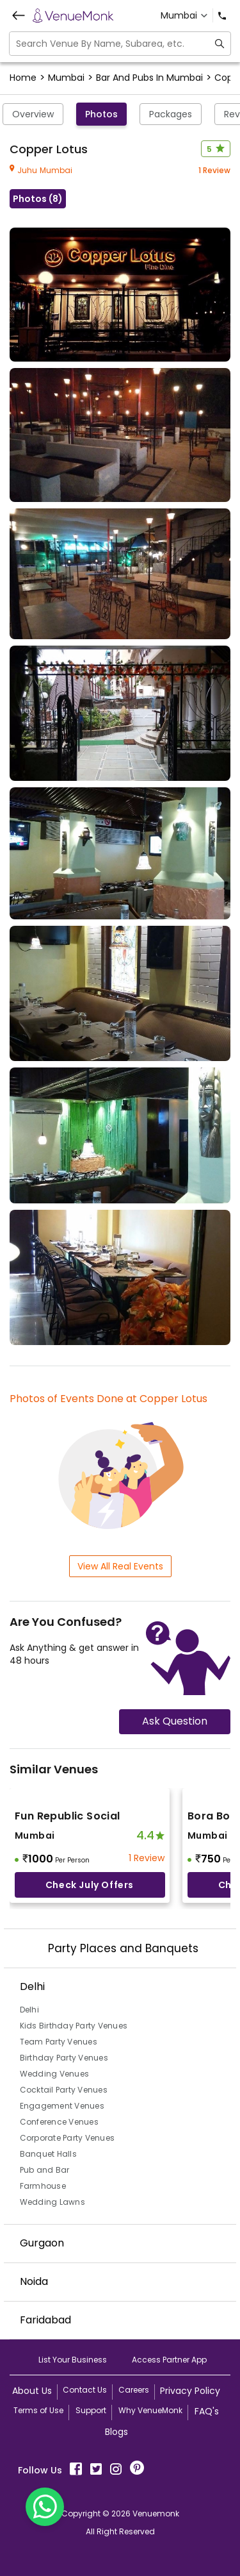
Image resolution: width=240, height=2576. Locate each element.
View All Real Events (120, 1566)
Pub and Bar (45, 2169)
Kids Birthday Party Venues (74, 2025)
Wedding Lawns (52, 2201)
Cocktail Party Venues (64, 2089)
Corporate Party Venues (67, 2137)
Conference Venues (59, 2121)
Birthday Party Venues (64, 2057)
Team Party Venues (58, 2041)
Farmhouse (43, 2185)
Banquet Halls (48, 2153)
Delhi (29, 2009)
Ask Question (174, 1721)
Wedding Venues (55, 2073)
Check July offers (89, 1884)
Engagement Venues (62, 2105)
